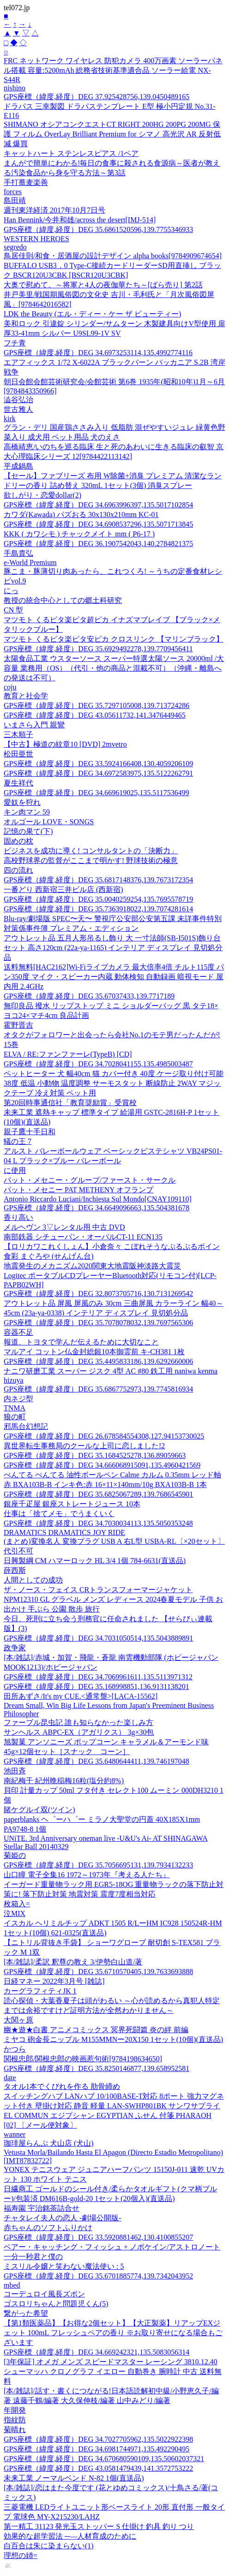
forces (13, 192)
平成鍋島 (18, 466)
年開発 (15, 2410)
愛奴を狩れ (22, 802)
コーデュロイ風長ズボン (44, 2294)
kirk (10, 418)
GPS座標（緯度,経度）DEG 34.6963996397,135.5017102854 (98, 505)
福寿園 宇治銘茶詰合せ (41, 2208)
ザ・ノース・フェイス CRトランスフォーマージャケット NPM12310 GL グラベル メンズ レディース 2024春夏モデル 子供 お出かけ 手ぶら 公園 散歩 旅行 (113, 1599)
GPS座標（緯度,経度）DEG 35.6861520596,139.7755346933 (98, 229)
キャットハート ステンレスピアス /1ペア (71, 153)
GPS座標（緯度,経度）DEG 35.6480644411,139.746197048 (96, 1761)
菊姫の (15, 1855)
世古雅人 (18, 409)
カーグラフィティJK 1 (40, 1991)
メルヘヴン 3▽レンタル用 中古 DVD (64, 1227)
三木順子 (18, 734)
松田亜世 (18, 754)
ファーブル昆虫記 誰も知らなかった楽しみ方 (78, 1722)
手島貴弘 (18, 553)
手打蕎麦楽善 (26, 182)
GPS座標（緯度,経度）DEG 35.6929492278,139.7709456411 (98, 649)
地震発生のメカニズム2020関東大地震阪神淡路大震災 (92, 1266)
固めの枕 (18, 841)
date (10, 2078)
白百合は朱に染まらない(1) (49, 2546)
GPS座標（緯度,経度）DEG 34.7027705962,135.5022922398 (98, 2439)
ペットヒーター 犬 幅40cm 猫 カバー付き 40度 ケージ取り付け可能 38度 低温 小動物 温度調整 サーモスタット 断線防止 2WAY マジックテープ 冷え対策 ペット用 (113, 1083)
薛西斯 (15, 1570)
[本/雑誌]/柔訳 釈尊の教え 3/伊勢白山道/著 (73, 1962)
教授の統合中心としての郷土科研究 (63, 600)
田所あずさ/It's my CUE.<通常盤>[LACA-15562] (80, 1696)
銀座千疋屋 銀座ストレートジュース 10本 (72, 1504)
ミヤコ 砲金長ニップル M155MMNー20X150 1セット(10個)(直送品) (113, 2039)
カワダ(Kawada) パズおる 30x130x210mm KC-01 (81, 514)
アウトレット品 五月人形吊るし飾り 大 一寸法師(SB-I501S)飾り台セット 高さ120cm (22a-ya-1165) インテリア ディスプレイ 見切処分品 (113, 947)
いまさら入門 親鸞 (34, 725)
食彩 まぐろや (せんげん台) (49, 1256)
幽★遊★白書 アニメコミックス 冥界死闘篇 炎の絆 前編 (96, 2030)
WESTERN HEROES (36, 239)
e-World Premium (30, 562)
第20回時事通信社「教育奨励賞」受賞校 (70, 1103)
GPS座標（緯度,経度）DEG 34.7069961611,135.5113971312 (98, 1677)
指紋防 (15, 2420)
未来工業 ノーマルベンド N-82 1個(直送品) (74, 2478)
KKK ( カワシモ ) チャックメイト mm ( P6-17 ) (79, 534)
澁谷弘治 (18, 400)
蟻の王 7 (17, 1141)
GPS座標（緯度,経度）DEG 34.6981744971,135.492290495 (96, 2449)
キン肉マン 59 (27, 812)
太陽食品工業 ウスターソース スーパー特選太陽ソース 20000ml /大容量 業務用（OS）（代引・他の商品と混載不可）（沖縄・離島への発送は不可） (114, 668)
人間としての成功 (33, 1580)
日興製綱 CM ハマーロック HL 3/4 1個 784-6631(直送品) (95, 1561)
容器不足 (18, 1332)
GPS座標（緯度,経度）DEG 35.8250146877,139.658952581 (96, 2068)
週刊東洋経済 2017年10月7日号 (54, 210)
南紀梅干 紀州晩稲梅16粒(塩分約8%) (64, 1781)
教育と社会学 (26, 696)
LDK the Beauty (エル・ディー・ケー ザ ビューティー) (92, 314)
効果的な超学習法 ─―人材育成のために (70, 2536)
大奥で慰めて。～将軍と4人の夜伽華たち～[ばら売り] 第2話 (103, 285)
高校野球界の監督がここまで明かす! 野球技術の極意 (91, 860)
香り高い (18, 1217)
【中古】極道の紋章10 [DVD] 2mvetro (65, 744)
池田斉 (15, 1771)
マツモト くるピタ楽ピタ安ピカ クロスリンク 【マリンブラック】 (113, 639)
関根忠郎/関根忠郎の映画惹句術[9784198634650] (83, 2059)
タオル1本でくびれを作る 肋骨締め (62, 2086)
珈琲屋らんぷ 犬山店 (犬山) (49, 2143)
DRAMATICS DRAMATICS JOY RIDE (64, 1532)
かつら (15, 2049)
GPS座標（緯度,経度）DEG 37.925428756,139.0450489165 (96, 97)
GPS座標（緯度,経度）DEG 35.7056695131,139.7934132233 (98, 1865)
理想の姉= (20, 2555)
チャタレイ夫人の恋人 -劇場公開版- (62, 2218)
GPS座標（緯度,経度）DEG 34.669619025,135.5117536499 (96, 793)
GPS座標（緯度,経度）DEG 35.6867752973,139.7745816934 (98, 1389)
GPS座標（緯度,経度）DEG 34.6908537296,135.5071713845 (98, 524)
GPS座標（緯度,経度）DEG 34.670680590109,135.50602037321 (104, 2459)
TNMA (14, 1408)
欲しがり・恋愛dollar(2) (42, 495)
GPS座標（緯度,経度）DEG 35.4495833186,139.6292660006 (98, 1361)
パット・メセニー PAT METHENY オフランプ (78, 1190)
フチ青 (15, 343)
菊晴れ (15, 2429)
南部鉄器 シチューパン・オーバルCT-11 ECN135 (83, 1237)
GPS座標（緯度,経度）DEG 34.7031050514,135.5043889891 (98, 1638)
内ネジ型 (18, 1399)
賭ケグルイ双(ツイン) (39, 1810)
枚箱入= (17, 1904)
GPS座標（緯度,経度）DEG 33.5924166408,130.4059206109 (98, 763)
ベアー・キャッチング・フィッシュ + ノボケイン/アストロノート (112, 2247)
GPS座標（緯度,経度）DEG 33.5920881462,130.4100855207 (98, 2237)
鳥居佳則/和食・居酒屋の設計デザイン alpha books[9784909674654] (113, 256)
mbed (12, 2285)
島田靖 (15, 200)
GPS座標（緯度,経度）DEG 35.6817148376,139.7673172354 (98, 880)
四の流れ (18, 870)
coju (10, 687)
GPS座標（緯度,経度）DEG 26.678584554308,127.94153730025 (104, 1436)
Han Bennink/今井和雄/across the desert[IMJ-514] (80, 220)
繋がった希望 (26, 2313)
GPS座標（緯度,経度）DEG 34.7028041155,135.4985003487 (98, 1064)
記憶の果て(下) (28, 831)
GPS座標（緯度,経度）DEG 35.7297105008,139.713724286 (96, 705)
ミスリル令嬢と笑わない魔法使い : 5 (64, 2266)
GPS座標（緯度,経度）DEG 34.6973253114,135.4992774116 (98, 353)
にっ (11, 591)
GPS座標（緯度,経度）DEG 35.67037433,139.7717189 (89, 996)
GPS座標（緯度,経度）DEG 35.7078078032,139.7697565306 (98, 1323)
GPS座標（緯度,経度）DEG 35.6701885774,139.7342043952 (98, 2276)
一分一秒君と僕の (33, 2257)
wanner (14, 2134)
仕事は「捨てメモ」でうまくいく (59, 1513)
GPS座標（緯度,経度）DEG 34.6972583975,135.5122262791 (98, 773)
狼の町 (15, 1417)
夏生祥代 (18, 783)
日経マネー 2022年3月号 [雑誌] (54, 1981)
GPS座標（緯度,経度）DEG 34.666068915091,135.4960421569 (102, 1465)
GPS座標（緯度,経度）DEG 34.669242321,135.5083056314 (96, 2352)
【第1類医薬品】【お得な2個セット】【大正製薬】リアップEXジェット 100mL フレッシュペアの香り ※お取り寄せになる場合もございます (113, 2332)
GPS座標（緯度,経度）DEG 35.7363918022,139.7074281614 (98, 909)
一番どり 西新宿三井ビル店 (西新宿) (63, 889)
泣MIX (14, 1913)
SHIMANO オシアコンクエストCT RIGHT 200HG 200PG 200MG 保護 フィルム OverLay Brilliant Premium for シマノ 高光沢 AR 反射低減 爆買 (112, 134)
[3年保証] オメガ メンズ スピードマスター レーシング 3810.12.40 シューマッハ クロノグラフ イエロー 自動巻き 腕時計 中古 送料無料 (113, 2371)
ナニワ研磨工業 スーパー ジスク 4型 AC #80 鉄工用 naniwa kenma (110, 1371)
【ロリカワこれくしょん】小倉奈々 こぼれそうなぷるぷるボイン (112, 1246)
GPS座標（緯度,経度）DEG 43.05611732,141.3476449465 (95, 715)
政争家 (15, 1648)
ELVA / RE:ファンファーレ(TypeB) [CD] (68, 1054)
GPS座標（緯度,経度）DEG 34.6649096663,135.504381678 (96, 1208)
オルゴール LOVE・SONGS (49, 822)
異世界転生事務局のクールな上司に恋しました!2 (84, 1446)
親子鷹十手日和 (29, 1132)
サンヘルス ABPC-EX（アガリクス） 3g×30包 (79, 1732)
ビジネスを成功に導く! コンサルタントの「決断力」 (91, 851)
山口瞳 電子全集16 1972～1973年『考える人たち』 (87, 1875)
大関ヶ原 (18, 2020)
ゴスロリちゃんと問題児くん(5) (56, 2304)
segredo (15, 247)
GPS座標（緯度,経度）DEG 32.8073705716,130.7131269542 (98, 1293)
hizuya (14, 1380)
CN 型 (13, 610)
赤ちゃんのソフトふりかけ (48, 2227)
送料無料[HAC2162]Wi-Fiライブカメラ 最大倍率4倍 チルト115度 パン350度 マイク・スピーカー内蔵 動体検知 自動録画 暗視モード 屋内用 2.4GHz (114, 976)
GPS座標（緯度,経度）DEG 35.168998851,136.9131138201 (96, 1686)
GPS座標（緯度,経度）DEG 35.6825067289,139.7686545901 (98, 1494)
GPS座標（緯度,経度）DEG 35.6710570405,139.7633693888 (98, 1971)
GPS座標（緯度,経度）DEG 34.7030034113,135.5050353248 (98, 1523)
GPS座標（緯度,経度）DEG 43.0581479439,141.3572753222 (98, 2468)
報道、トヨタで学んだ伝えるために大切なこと (81, 1342)
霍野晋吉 (18, 1025)
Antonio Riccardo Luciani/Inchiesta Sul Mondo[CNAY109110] (98, 1199)
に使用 (15, 1170)
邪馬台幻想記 (26, 1426)
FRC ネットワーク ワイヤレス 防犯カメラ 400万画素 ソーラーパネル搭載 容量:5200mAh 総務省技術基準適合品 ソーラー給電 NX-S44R (113, 70)
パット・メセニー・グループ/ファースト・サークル (89, 1180)
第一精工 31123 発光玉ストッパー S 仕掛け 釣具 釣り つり (99, 2526)
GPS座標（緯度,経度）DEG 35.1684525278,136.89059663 (95, 1455)
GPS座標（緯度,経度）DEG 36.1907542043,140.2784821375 (98, 543)
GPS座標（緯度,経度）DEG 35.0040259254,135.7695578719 (98, 899)
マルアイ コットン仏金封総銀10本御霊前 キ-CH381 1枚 (94, 1352)
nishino (14, 88)
